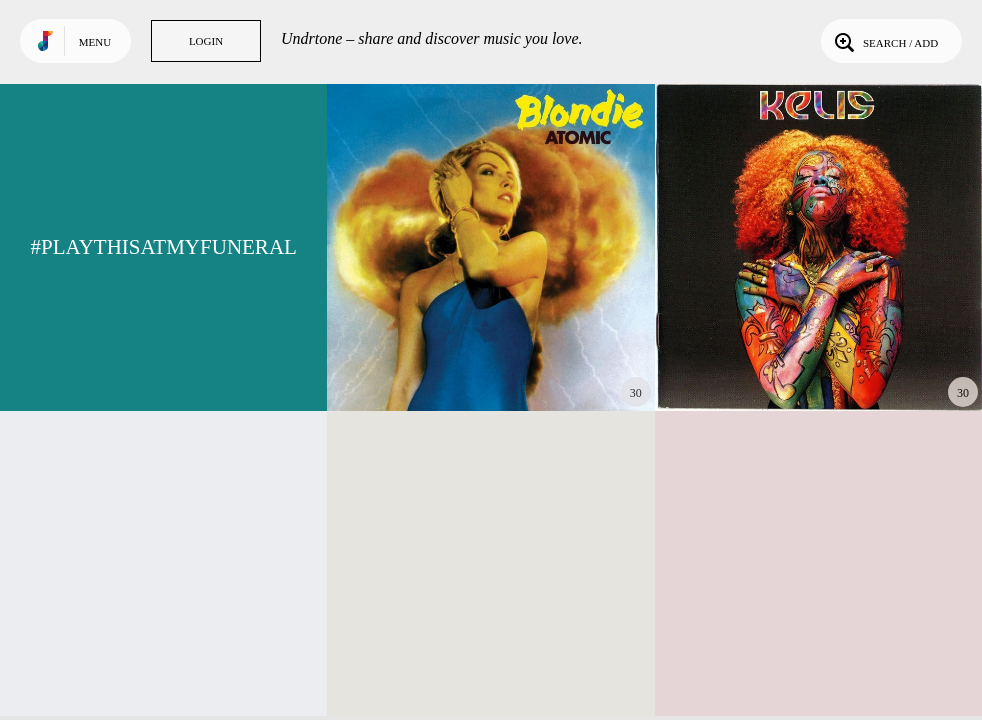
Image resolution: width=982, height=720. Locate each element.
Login (206, 41)
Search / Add (884, 41)
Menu (95, 42)
